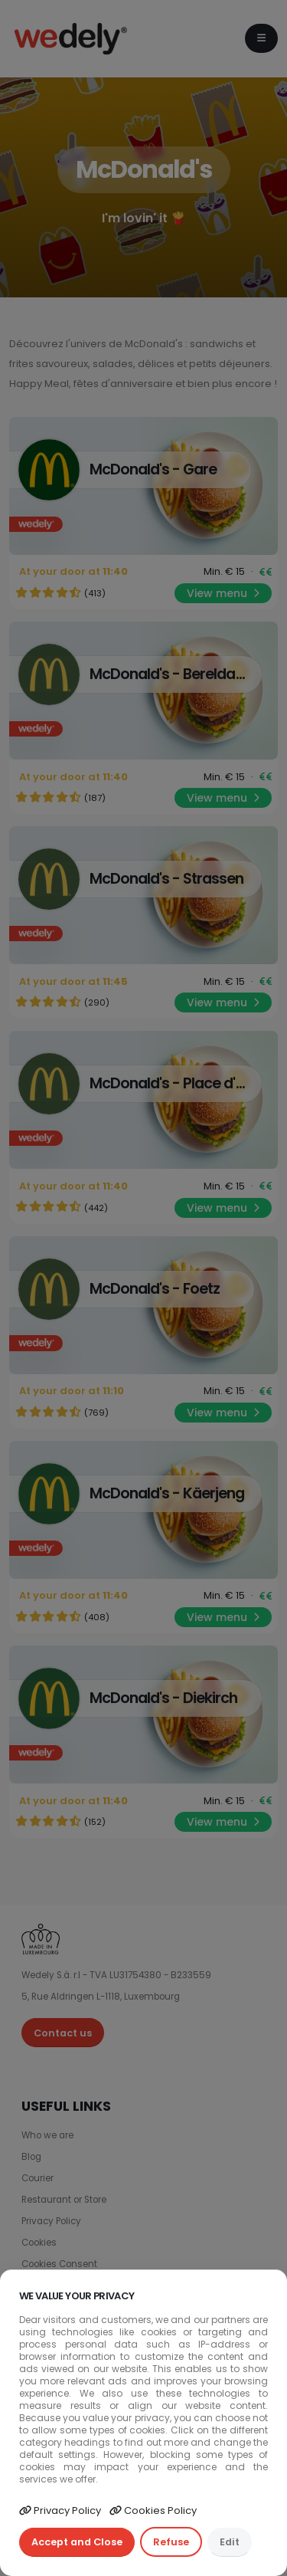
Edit (230, 2541)
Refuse (171, 2541)
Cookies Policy (153, 2510)
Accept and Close (76, 2541)
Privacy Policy (60, 2510)
